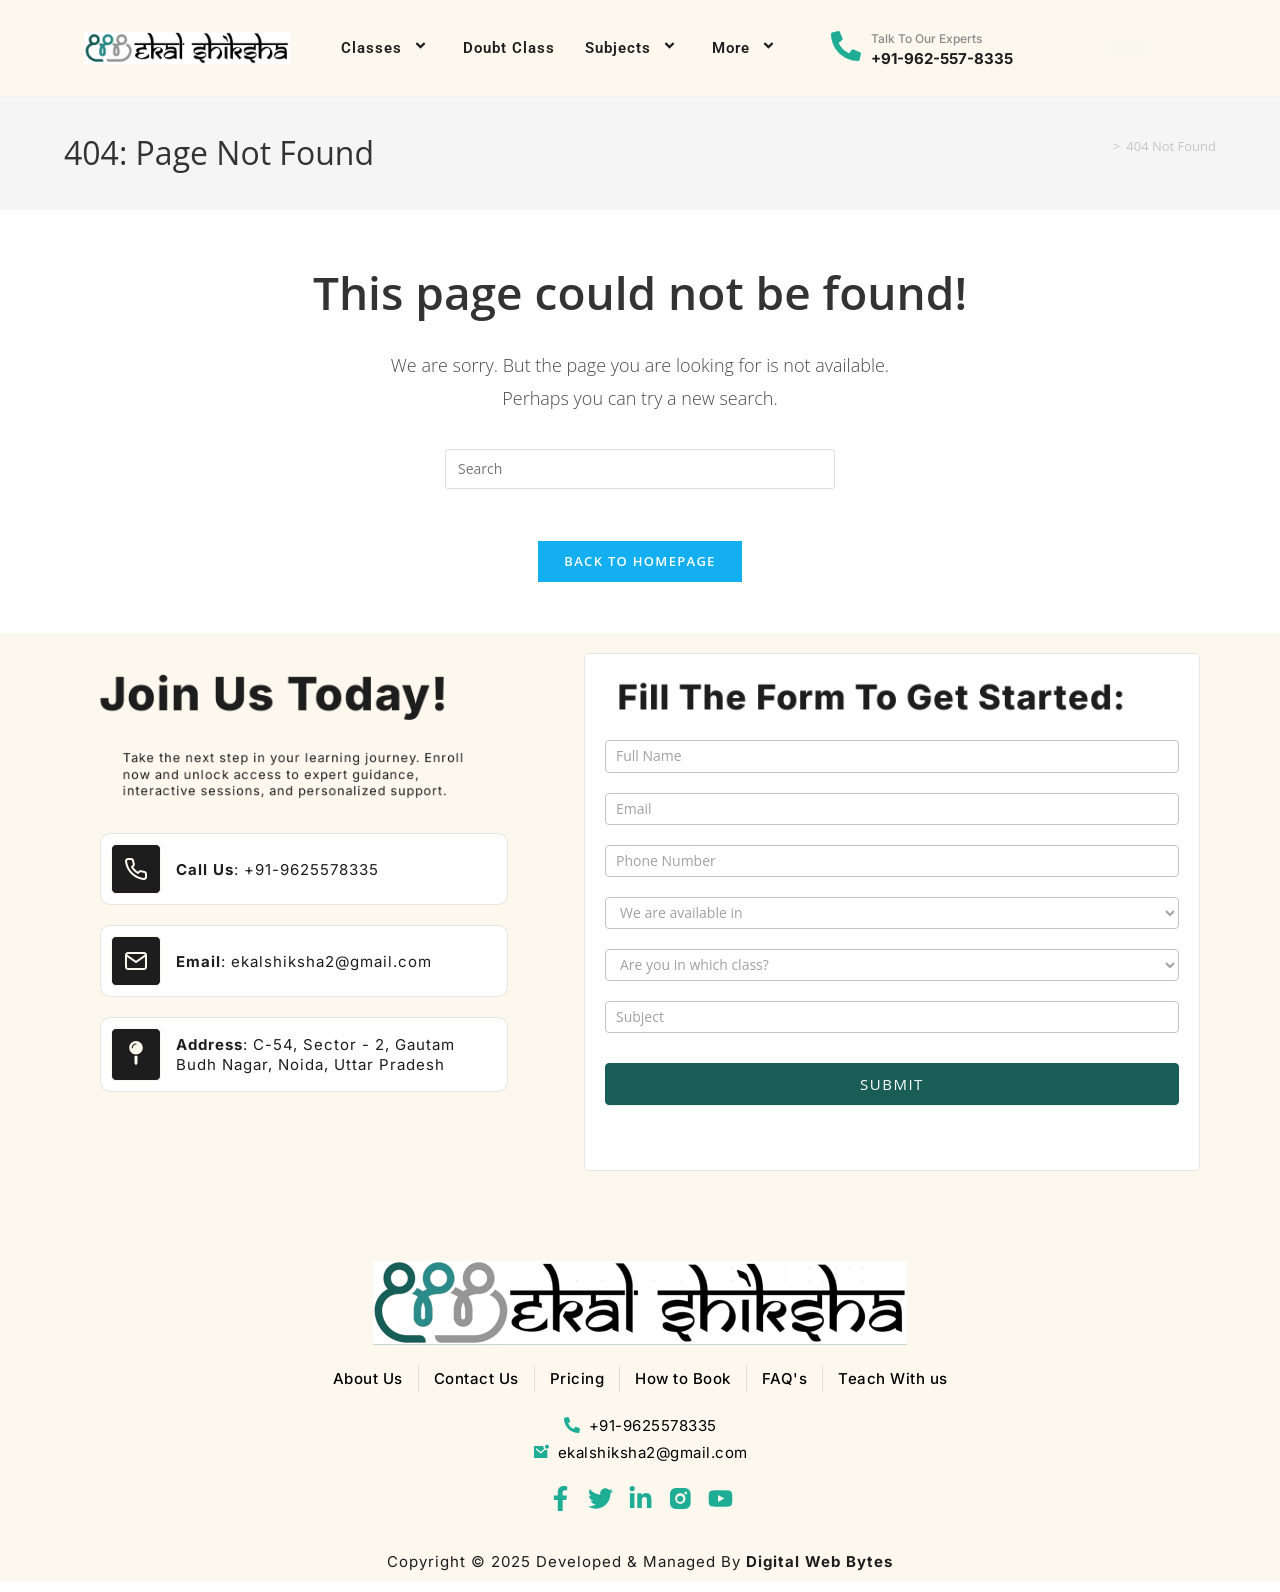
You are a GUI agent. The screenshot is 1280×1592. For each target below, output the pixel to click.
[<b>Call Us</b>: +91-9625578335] (136, 879)
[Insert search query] (640, 469)
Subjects (633, 48)
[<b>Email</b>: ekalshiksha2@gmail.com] (136, 971)
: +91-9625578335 (277, 878)
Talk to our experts (926, 38)
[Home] (1100, 146)
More (746, 48)
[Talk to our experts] (846, 48)
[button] (1127, 48)
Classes (387, 48)
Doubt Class (509, 48)
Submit (892, 1094)
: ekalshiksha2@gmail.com (304, 970)
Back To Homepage (639, 570)
